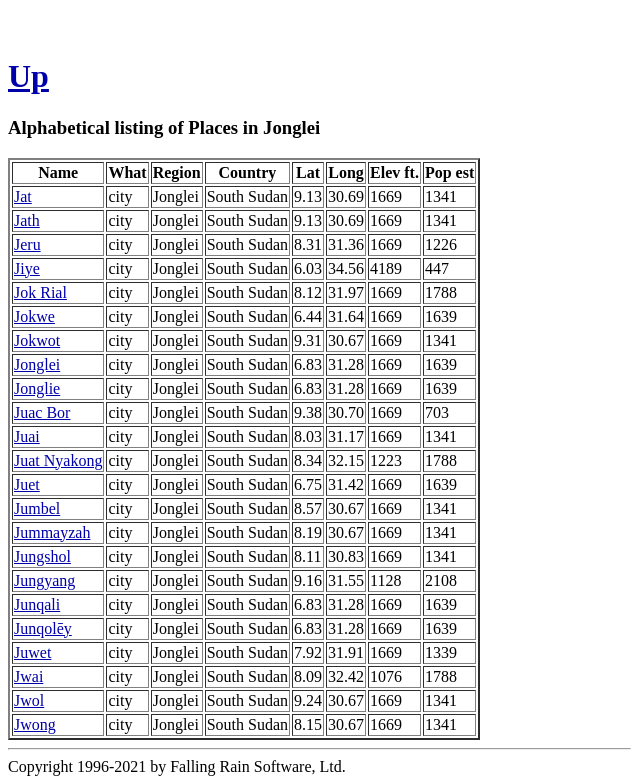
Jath (27, 220)
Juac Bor (42, 412)
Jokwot (37, 340)
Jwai (28, 676)
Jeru (27, 244)
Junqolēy (43, 628)
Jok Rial (40, 292)
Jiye (27, 268)
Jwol (29, 700)
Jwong (35, 724)
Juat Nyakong (58, 460)
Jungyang (44, 580)
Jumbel (37, 508)
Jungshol (42, 556)
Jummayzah (52, 532)
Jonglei (37, 364)
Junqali (37, 604)
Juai (27, 436)
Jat (23, 196)
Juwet (32, 652)
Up (28, 76)
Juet (27, 484)
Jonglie (37, 388)
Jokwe (34, 316)
